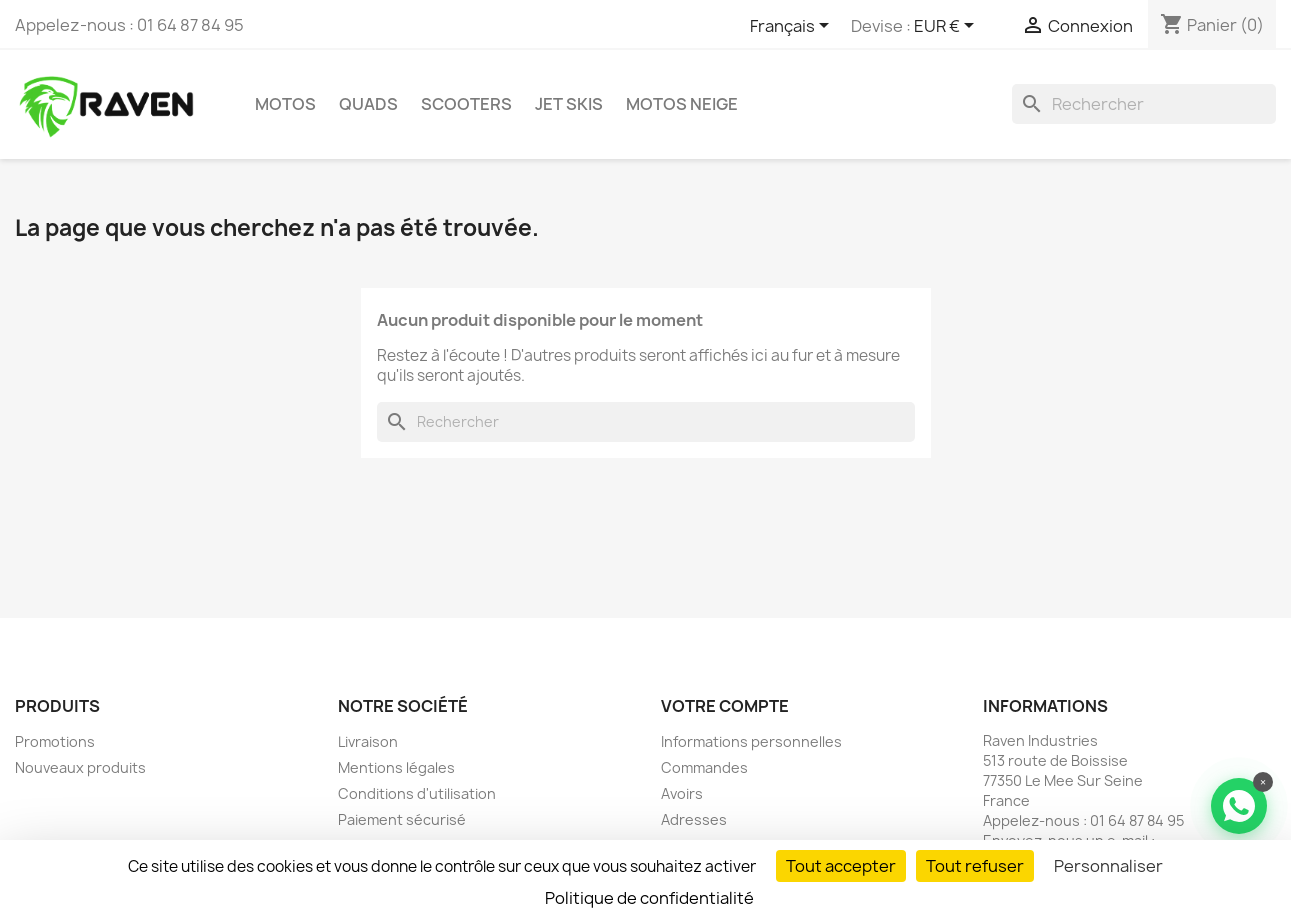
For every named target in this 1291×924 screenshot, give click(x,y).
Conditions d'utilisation (417, 793)
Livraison (368, 741)
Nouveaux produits (80, 767)
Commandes (704, 767)
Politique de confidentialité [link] (649, 898)
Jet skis (569, 104)
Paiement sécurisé (402, 819)
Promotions (55, 741)
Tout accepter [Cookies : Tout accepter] (841, 866)
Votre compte (725, 706)
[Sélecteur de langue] (793, 27)
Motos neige (682, 104)
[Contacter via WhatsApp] (1239, 806)
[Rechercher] (1144, 104)
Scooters (466, 104)
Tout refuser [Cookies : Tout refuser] (975, 866)
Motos (285, 104)
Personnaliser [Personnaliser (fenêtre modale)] (1108, 866)
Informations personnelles (751, 741)
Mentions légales (396, 767)
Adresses (694, 819)
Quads (368, 104)
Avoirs (682, 793)
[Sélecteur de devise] (947, 27)
